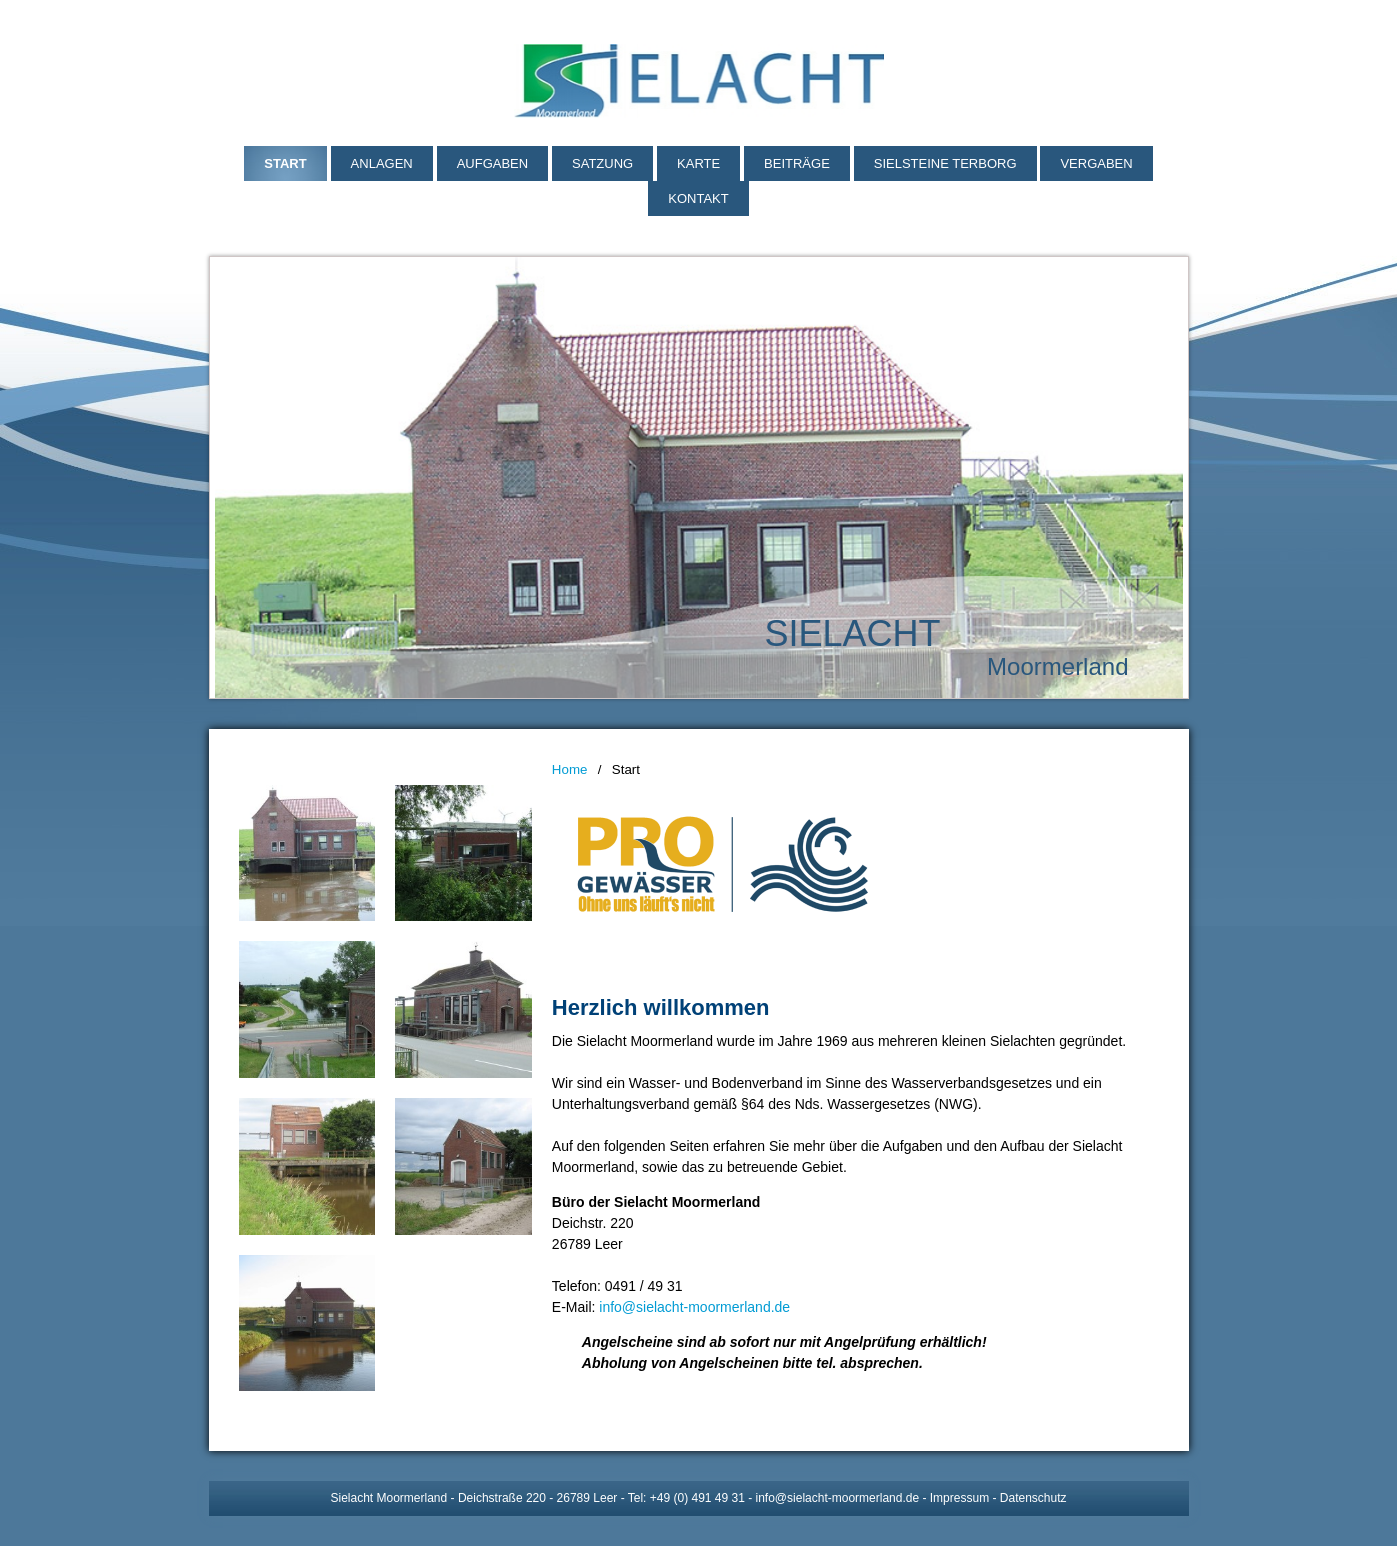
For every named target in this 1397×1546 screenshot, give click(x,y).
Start (285, 163)
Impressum (959, 1498)
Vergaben (1096, 163)
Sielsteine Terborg (945, 163)
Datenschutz (1033, 1498)
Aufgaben (493, 163)
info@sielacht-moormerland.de (694, 1307)
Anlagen (382, 163)
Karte (698, 163)
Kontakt (698, 198)
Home (570, 769)
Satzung (602, 163)
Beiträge (797, 163)
